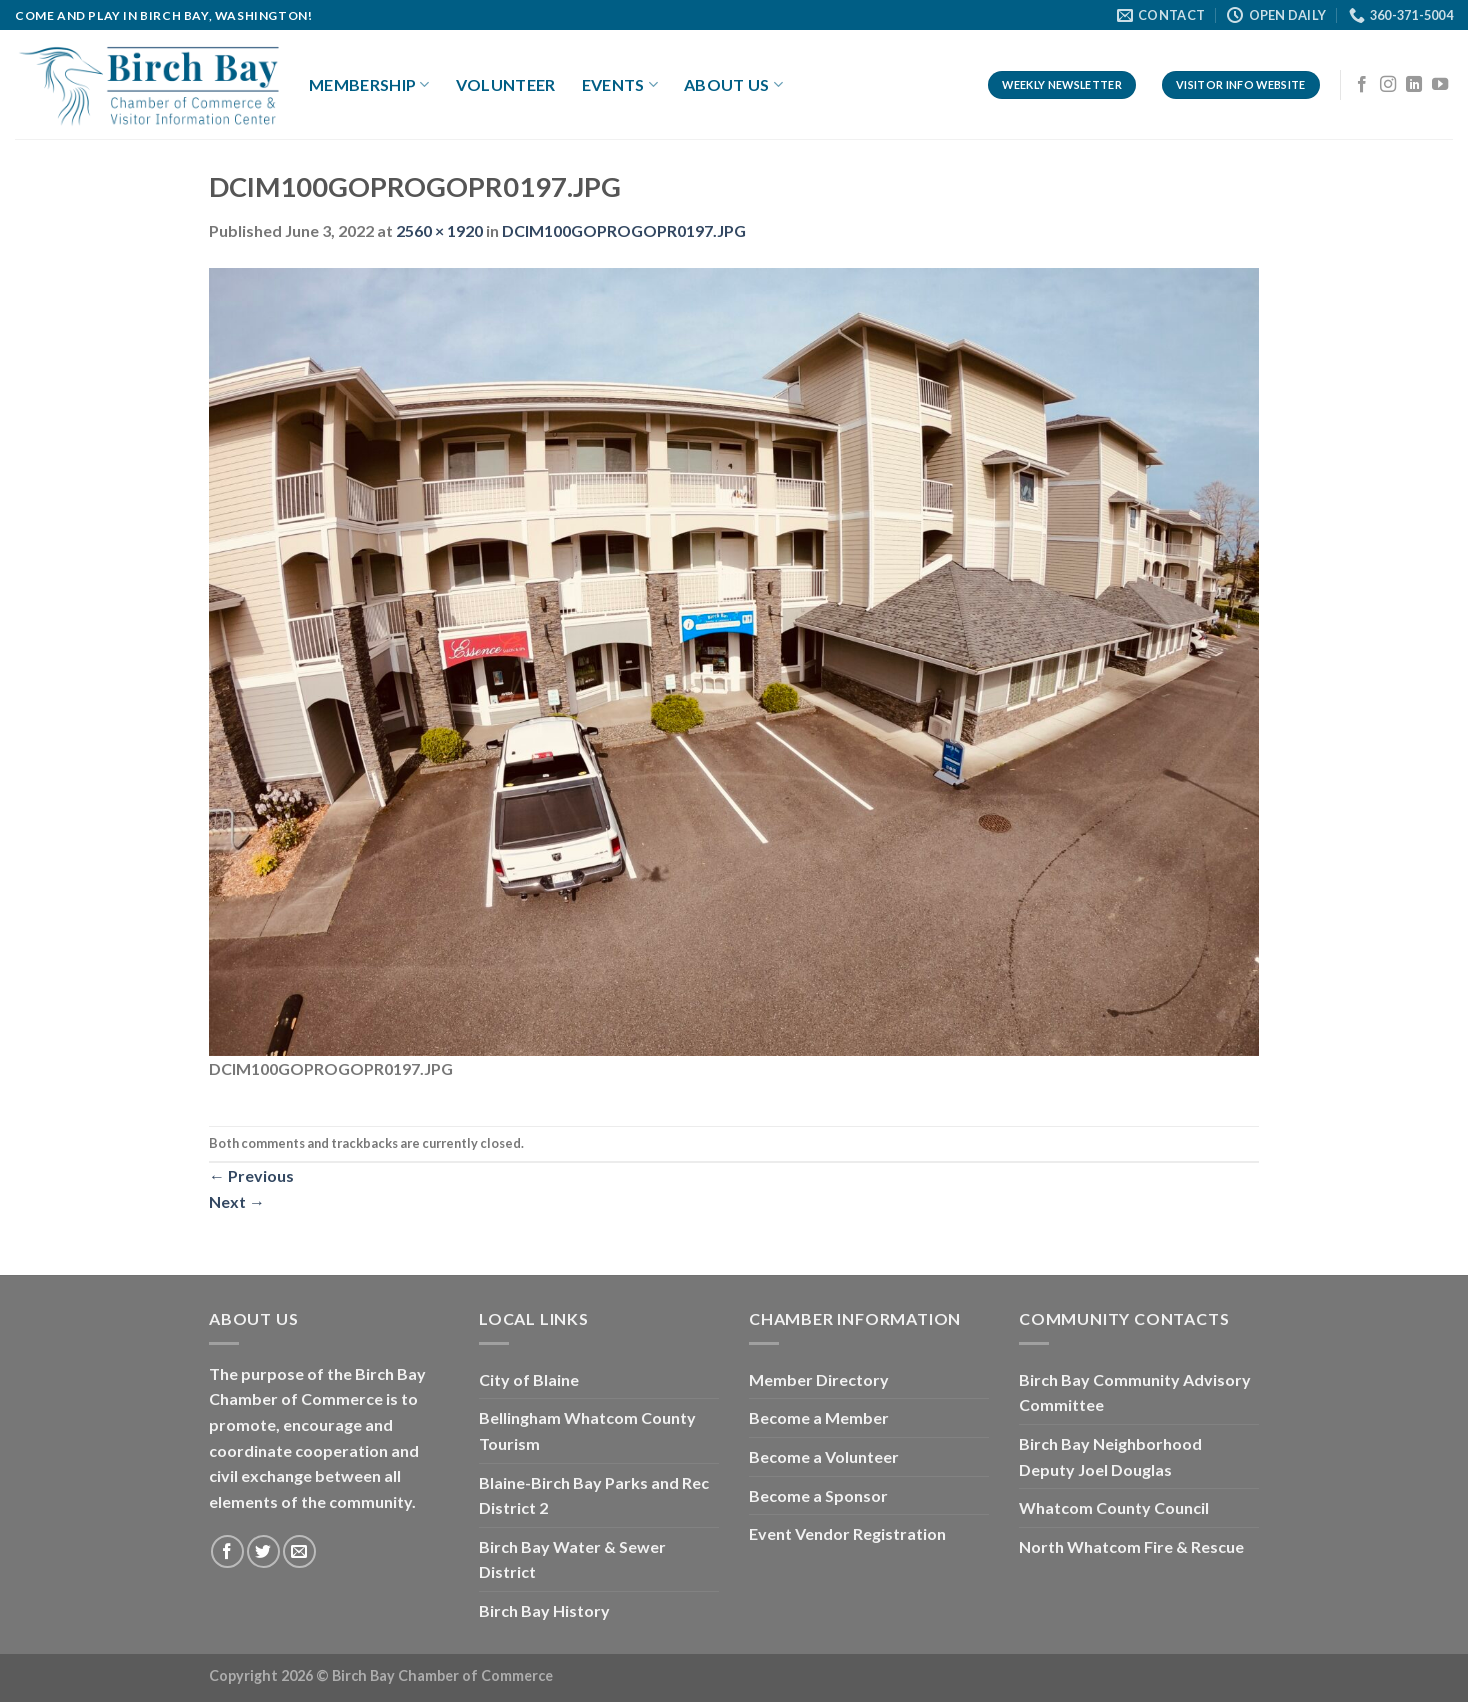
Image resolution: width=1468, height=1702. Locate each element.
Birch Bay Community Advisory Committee (1135, 1392)
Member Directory (819, 1379)
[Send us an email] (299, 1551)
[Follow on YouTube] (1440, 85)
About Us (733, 85)
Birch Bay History (544, 1610)
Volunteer (506, 84)
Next (237, 1201)
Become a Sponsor (818, 1495)
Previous (251, 1175)
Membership (369, 85)
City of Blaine (529, 1379)
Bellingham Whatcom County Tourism (587, 1430)
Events (620, 85)
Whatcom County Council (1114, 1507)
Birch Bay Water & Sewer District (572, 1559)
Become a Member (819, 1417)
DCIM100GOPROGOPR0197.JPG (624, 230)
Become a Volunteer (824, 1456)
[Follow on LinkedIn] (1414, 85)
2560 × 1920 (439, 230)
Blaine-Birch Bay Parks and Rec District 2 (594, 1495)
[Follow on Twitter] (263, 1551)
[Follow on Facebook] (1362, 85)
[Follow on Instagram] (1388, 85)
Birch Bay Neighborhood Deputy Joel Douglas (1110, 1456)
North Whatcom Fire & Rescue (1131, 1546)
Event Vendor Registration (847, 1533)
